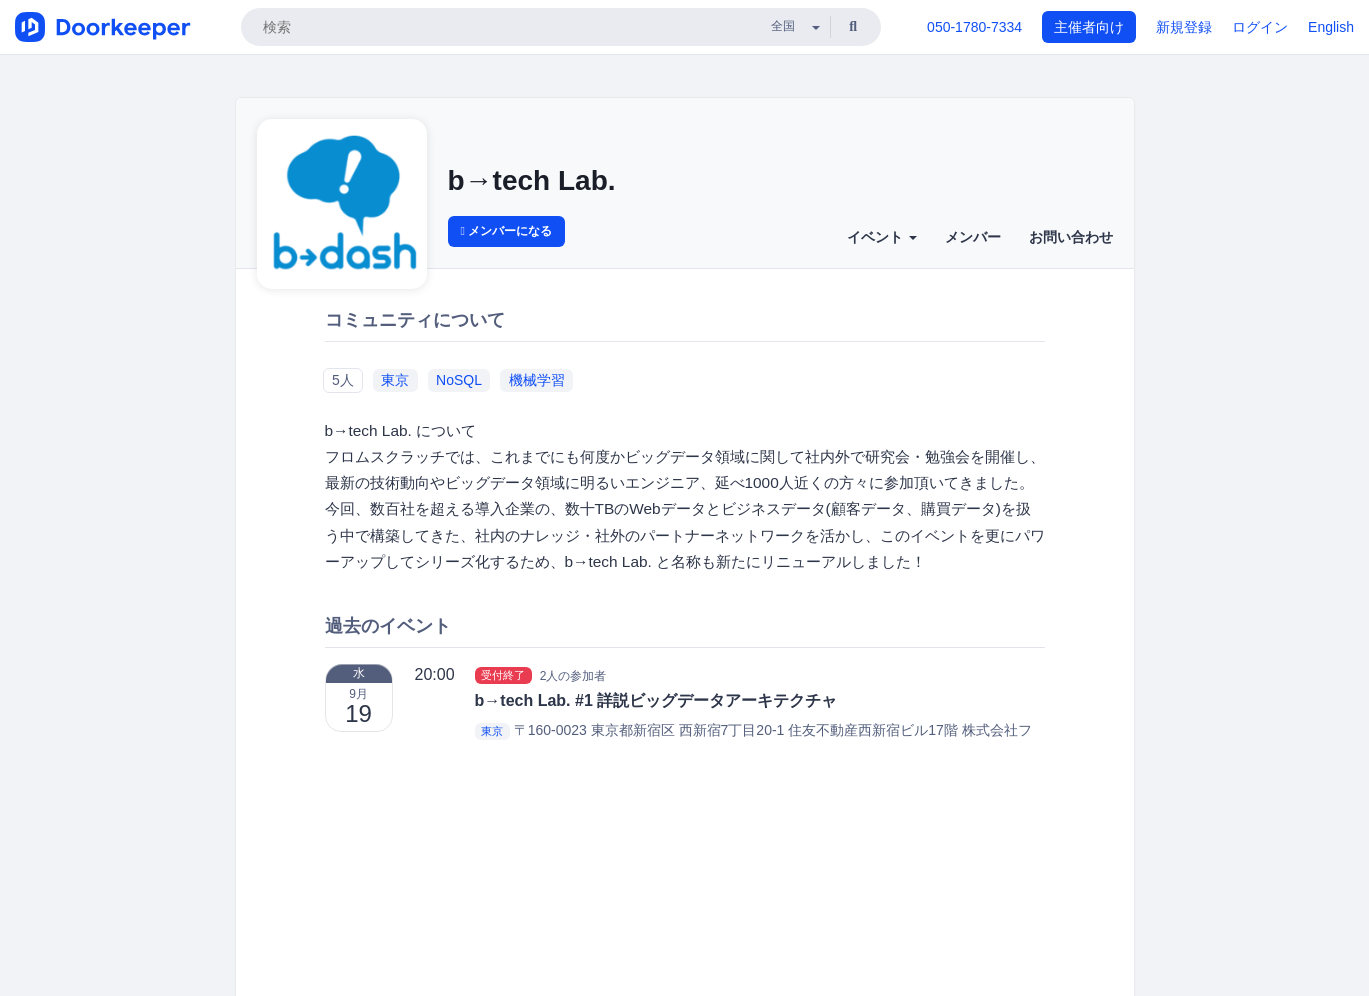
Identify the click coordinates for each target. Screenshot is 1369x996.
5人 (343, 380)
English (1331, 27)
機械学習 (537, 380)
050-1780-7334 (974, 27)
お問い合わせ (1071, 237)
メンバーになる (507, 231)
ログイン (1260, 27)
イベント (882, 237)
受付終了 (503, 675)
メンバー (973, 237)
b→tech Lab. (532, 180)
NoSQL (459, 380)
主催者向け (1089, 27)
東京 (395, 380)
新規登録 (1184, 27)
